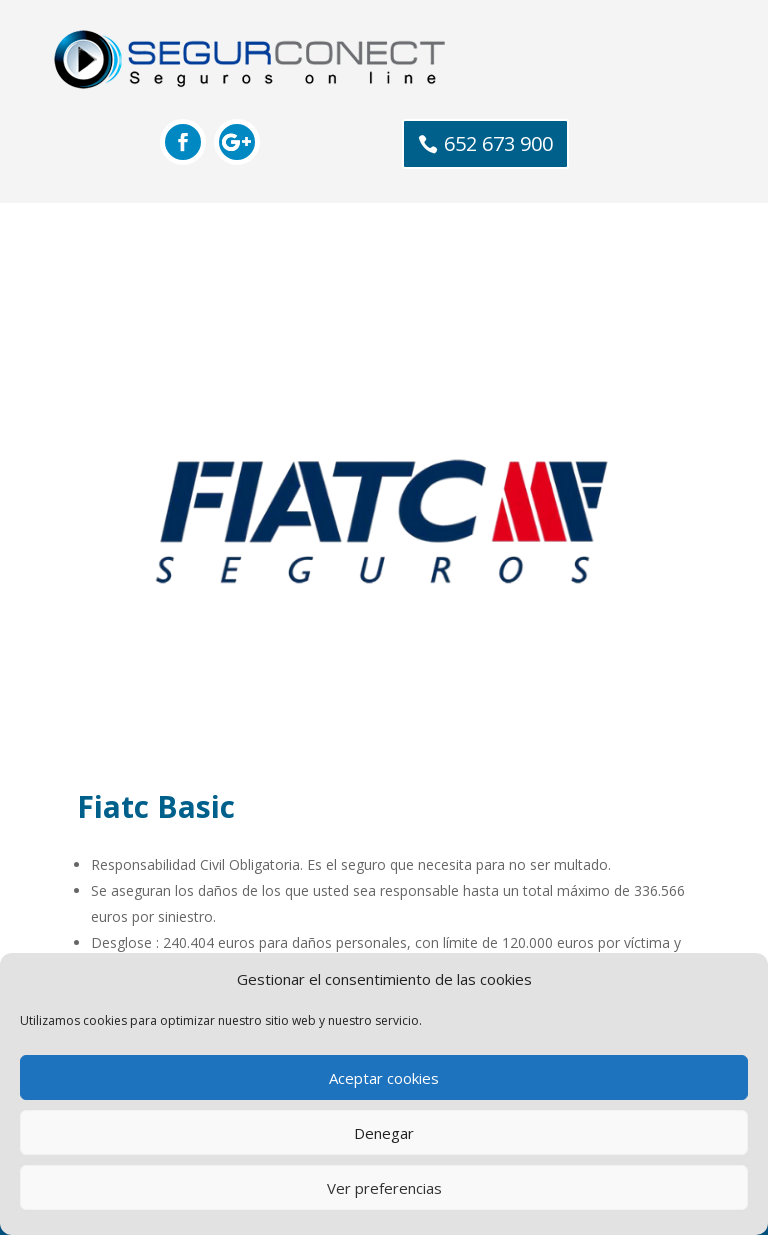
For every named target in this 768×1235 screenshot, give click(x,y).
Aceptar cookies (384, 1078)
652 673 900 (498, 143)
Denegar (384, 1133)
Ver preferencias (384, 1188)
